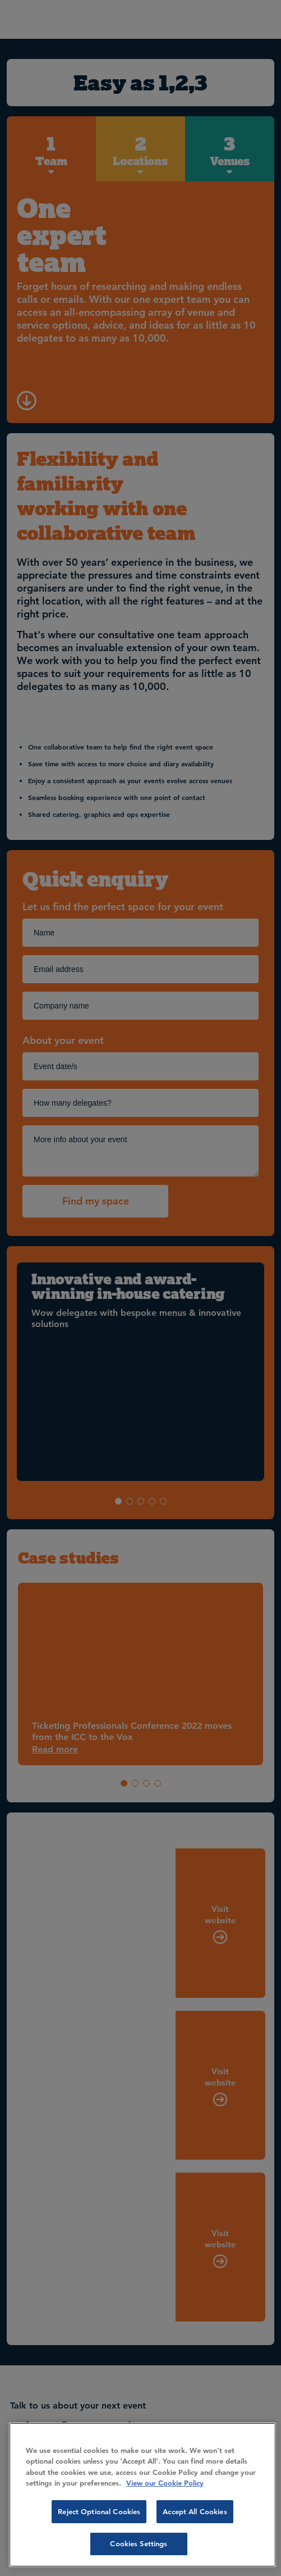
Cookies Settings (138, 2543)
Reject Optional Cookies (99, 2511)
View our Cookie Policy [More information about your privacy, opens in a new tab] (165, 2482)
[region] (142, 2495)
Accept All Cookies (195, 2511)
